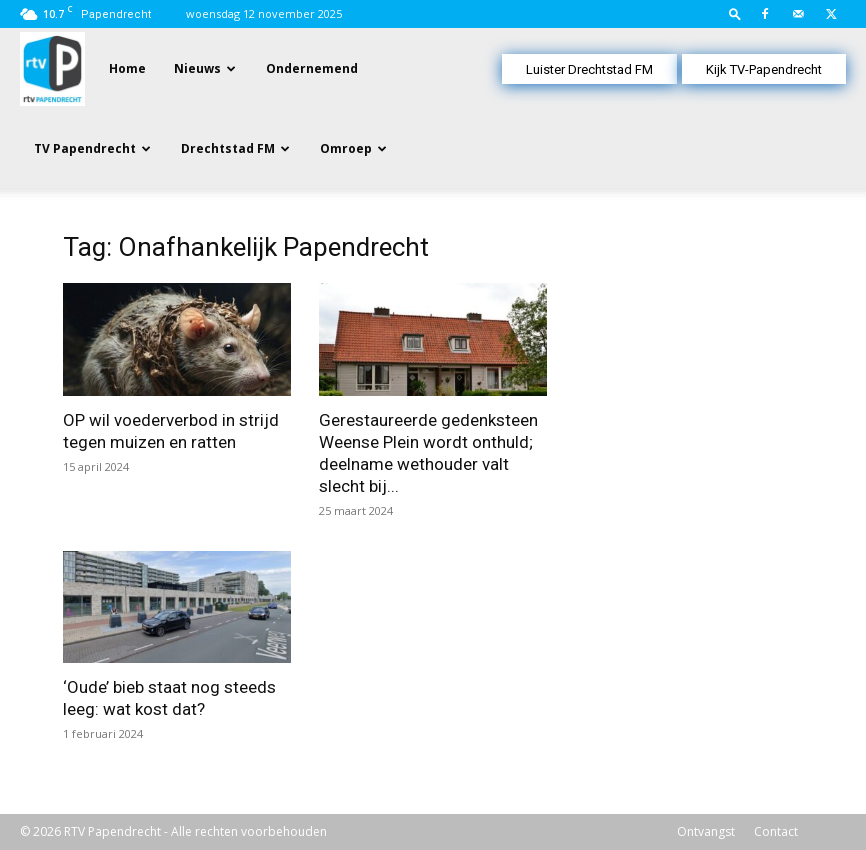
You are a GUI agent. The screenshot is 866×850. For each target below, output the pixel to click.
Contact (776, 831)
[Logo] (52, 67)
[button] (735, 13)
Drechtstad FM (228, 148)
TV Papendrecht (85, 148)
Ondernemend (312, 68)
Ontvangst (706, 831)
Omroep (346, 148)
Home (127, 68)
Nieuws (197, 68)
